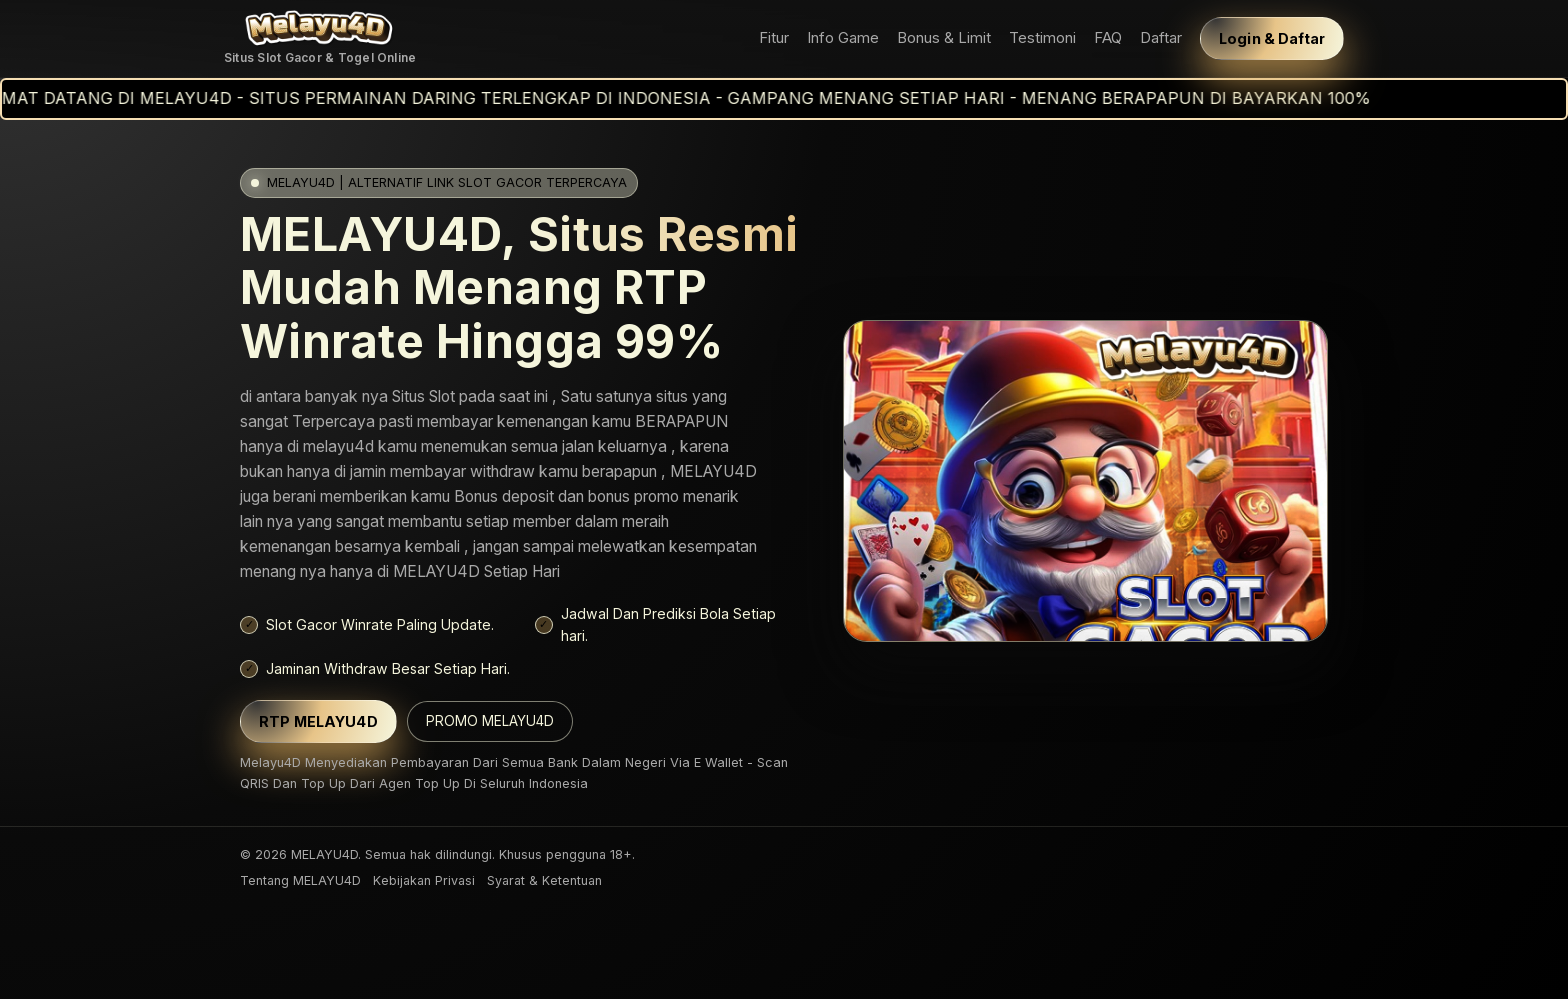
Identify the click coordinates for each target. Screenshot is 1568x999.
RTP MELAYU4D (318, 721)
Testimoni (1042, 38)
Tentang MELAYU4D (300, 880)
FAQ (1108, 38)
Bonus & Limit (944, 38)
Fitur (774, 38)
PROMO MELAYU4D (490, 721)
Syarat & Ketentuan (544, 880)
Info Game (843, 38)
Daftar (1161, 38)
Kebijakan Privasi (424, 880)
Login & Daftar (1272, 38)
